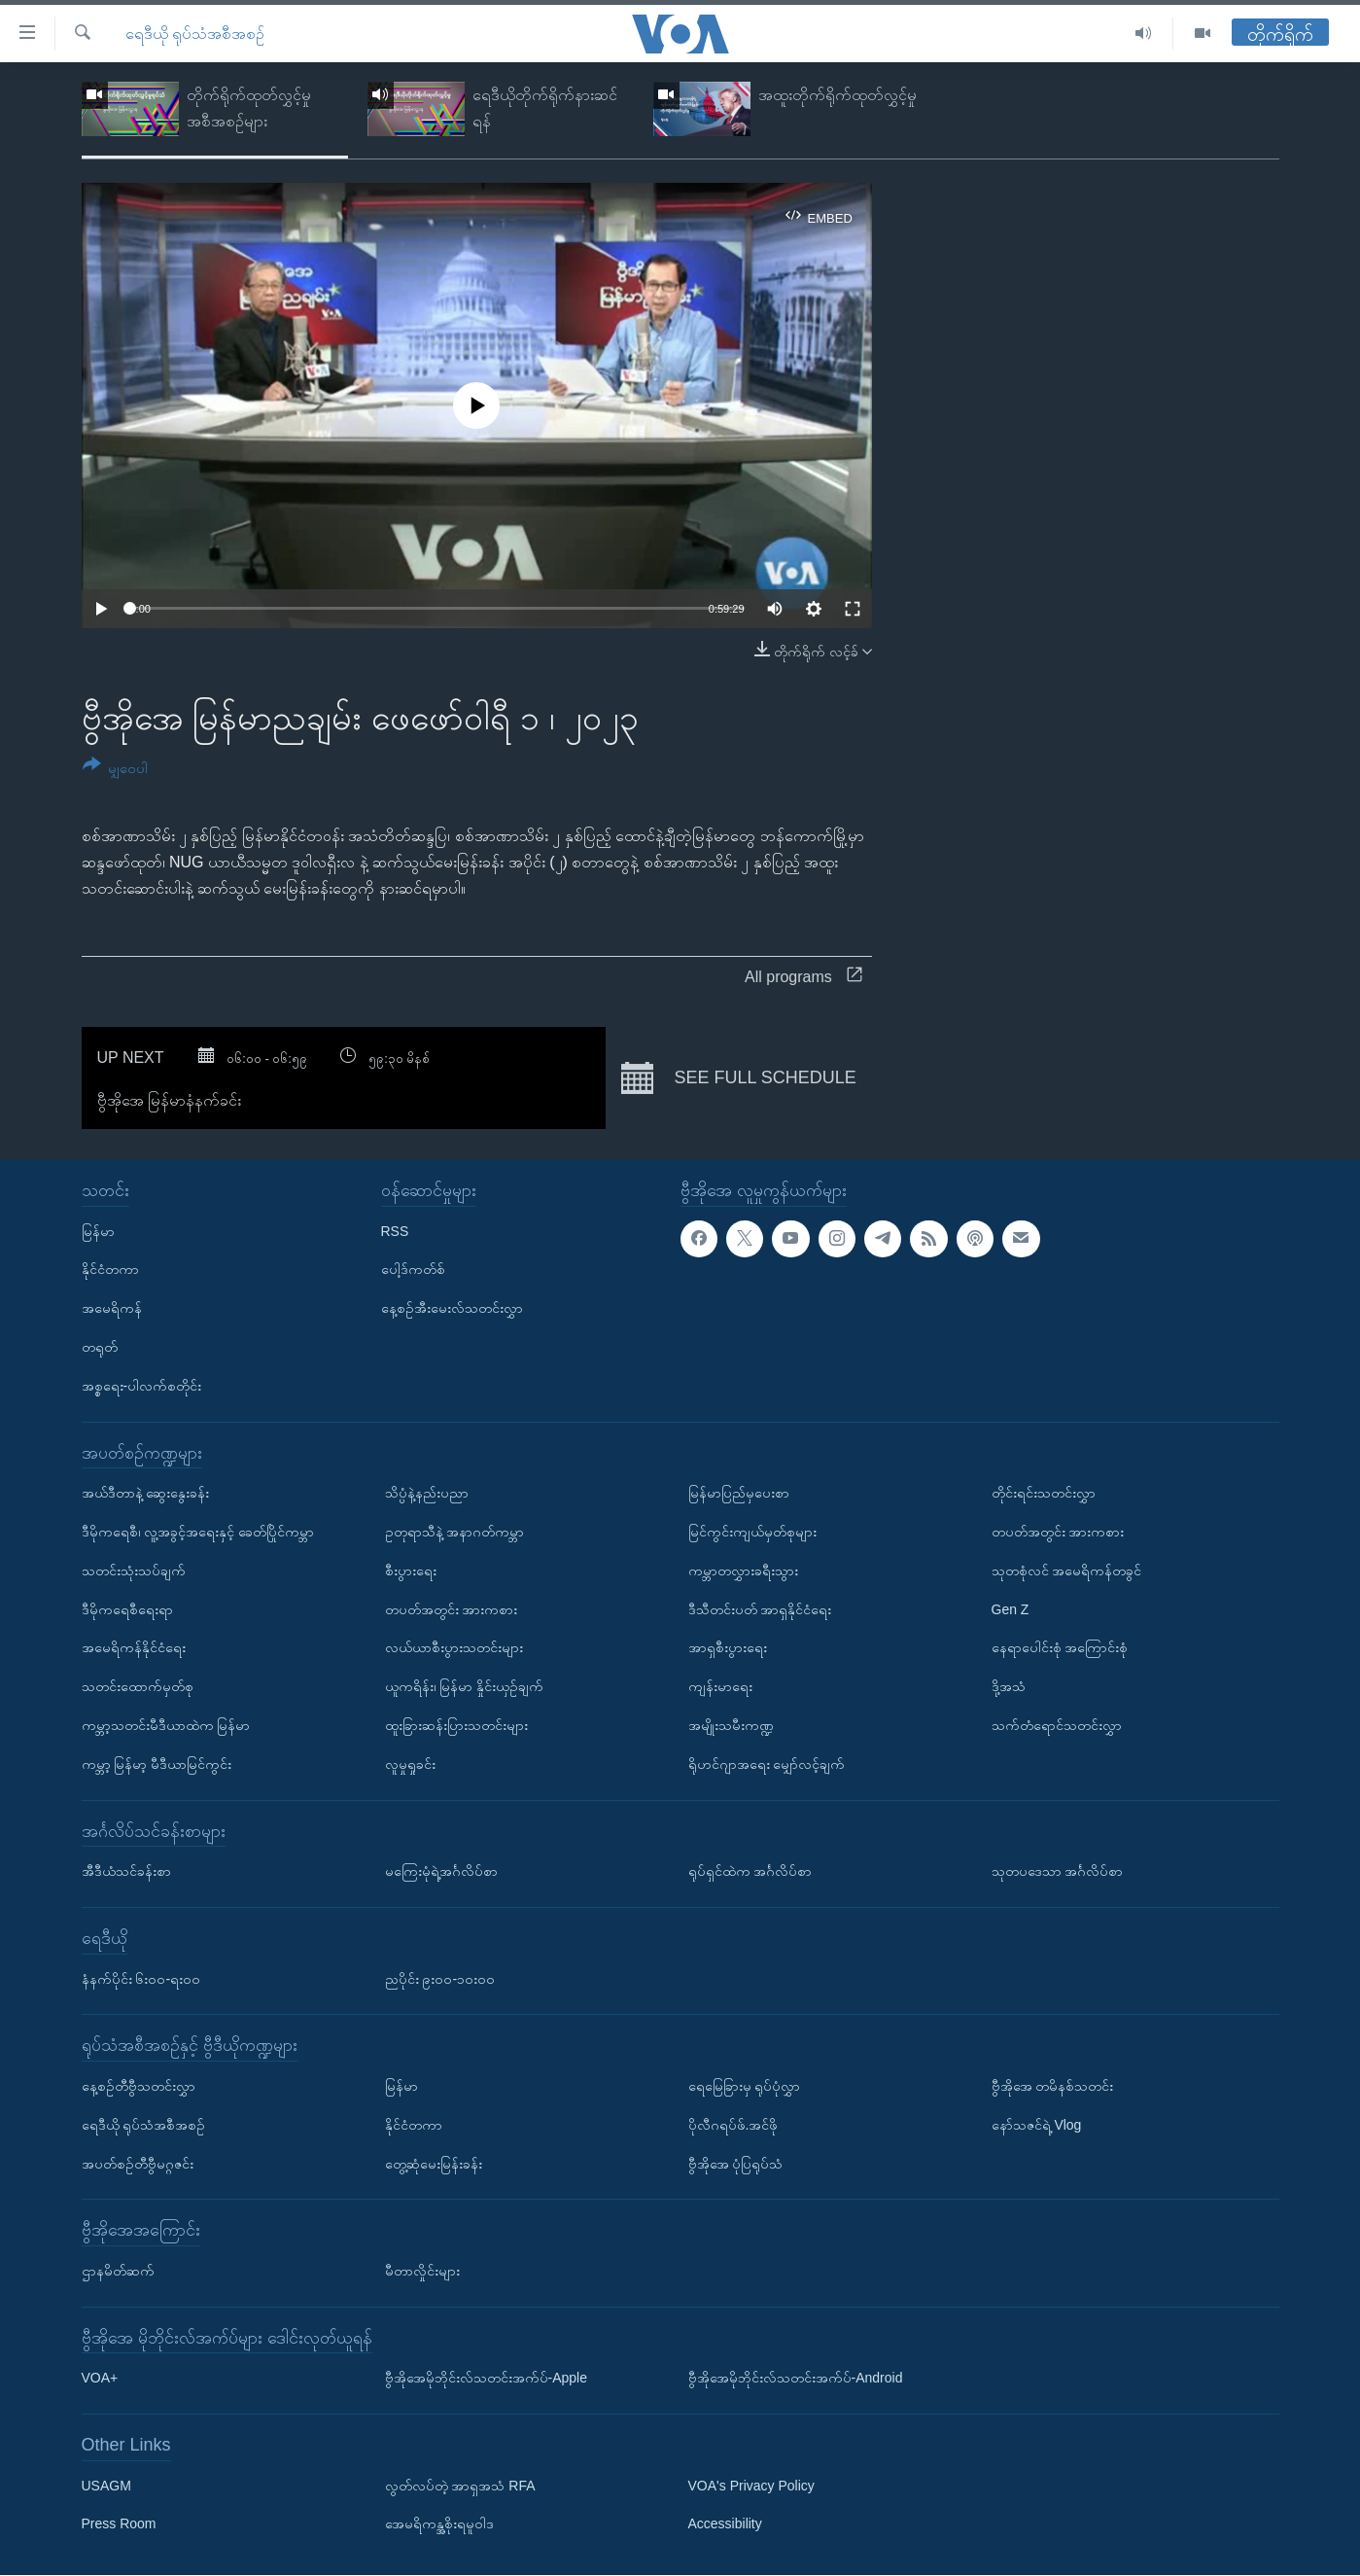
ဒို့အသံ (1009, 1687)
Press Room (119, 2524)
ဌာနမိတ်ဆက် (118, 2270)
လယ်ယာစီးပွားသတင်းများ (454, 1648)
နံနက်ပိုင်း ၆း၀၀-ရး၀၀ (141, 1979)
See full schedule (738, 1078)
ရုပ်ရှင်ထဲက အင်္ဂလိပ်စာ (750, 1872)
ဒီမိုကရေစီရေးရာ (127, 1609)
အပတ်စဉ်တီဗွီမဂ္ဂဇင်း (137, 2163)
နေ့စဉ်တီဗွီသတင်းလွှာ (138, 2086)
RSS (395, 1231)
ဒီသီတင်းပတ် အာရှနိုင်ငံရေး (760, 1609)
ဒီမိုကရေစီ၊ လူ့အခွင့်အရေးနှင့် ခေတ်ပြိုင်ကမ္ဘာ (198, 1531)
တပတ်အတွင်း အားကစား (451, 1609)
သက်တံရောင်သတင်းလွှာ (1057, 1725)
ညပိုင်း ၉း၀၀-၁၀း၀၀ (440, 1979)
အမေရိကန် (112, 1309)
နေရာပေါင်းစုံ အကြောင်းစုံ (1060, 1648)
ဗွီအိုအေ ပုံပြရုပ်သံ (736, 2163)
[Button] (116, 770)
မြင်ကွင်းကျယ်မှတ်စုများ (752, 1531)
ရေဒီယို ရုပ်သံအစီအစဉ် (194, 33)
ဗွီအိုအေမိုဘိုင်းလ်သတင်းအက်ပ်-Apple (486, 2378)
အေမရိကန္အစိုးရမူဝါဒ (439, 2524)
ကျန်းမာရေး (720, 1687)
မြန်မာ (98, 1231)
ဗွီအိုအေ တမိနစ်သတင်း (1053, 2086)
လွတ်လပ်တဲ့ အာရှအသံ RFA (460, 2485)
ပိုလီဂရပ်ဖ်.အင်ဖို (733, 2125)
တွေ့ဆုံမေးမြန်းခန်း (433, 2163)
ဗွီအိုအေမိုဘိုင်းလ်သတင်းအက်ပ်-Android (795, 2378)
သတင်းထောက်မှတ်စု (137, 1687)
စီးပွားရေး (410, 1570)
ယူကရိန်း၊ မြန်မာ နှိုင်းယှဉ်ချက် (464, 1687)
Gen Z (1010, 1609)
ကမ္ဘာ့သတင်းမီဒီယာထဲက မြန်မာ (166, 1725)
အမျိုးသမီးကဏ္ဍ (731, 1725)
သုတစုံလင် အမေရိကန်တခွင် (1067, 1570)
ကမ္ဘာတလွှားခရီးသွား (743, 1570)
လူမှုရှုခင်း (410, 1764)
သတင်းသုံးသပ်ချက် (134, 1570)
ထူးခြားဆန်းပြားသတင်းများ (456, 1725)
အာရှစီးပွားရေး (727, 1648)
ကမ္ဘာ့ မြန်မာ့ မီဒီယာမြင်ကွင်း (157, 1764)
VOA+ (100, 2378)
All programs (803, 977)
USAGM (106, 2485)
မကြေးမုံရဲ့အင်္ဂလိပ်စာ (441, 1872)
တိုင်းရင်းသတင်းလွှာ (1044, 1493)
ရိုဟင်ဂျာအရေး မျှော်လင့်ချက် (767, 1764)
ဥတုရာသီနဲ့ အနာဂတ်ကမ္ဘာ (455, 1531)
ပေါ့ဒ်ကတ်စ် (413, 1270)
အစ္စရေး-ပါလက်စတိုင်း (142, 1386)
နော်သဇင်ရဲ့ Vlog (1037, 2125)
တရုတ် (100, 1347)
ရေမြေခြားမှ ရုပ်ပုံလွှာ (744, 2086)
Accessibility (725, 2524)
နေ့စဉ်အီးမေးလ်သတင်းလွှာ (452, 1309)
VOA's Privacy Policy (751, 2485)
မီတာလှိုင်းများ (422, 2270)
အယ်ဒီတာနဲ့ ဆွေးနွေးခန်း (146, 1493)
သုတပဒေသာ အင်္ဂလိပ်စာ (1058, 1872)
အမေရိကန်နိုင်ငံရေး (134, 1648)
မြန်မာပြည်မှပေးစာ (738, 1493)
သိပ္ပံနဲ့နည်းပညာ (427, 1493)
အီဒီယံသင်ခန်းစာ (126, 1872)
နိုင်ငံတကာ (110, 1270)
